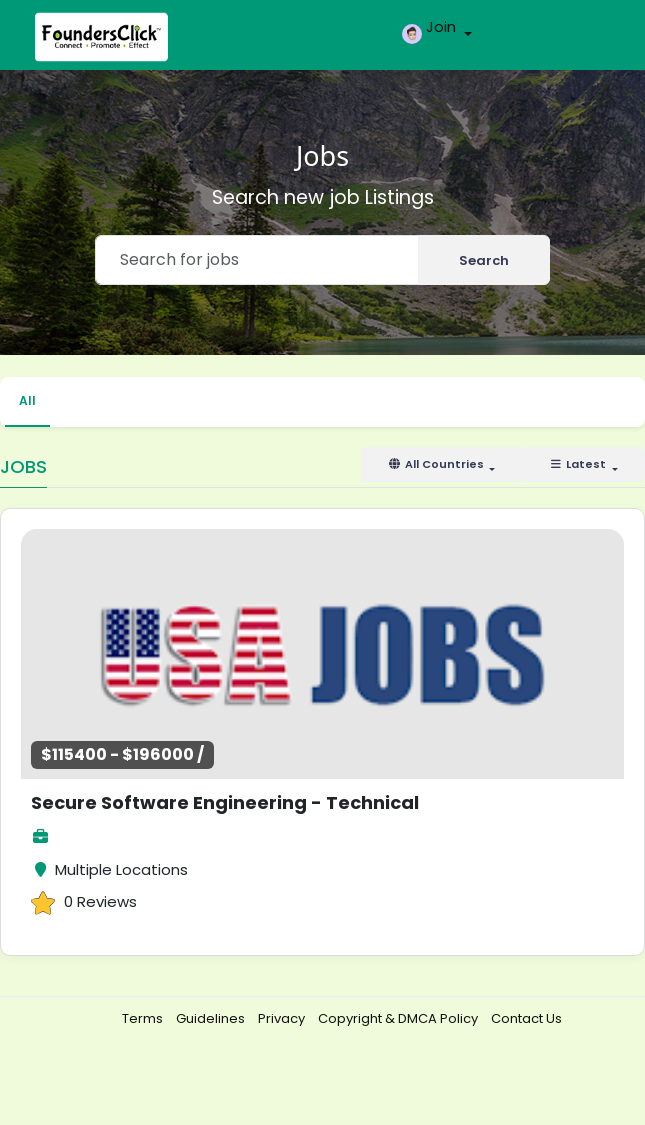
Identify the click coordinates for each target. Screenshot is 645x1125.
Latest (579, 464)
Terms (144, 1018)
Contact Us (526, 1018)
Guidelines (212, 1018)
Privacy (283, 1018)
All (27, 400)
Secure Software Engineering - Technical (225, 802)
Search (484, 260)
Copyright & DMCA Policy (399, 1018)
